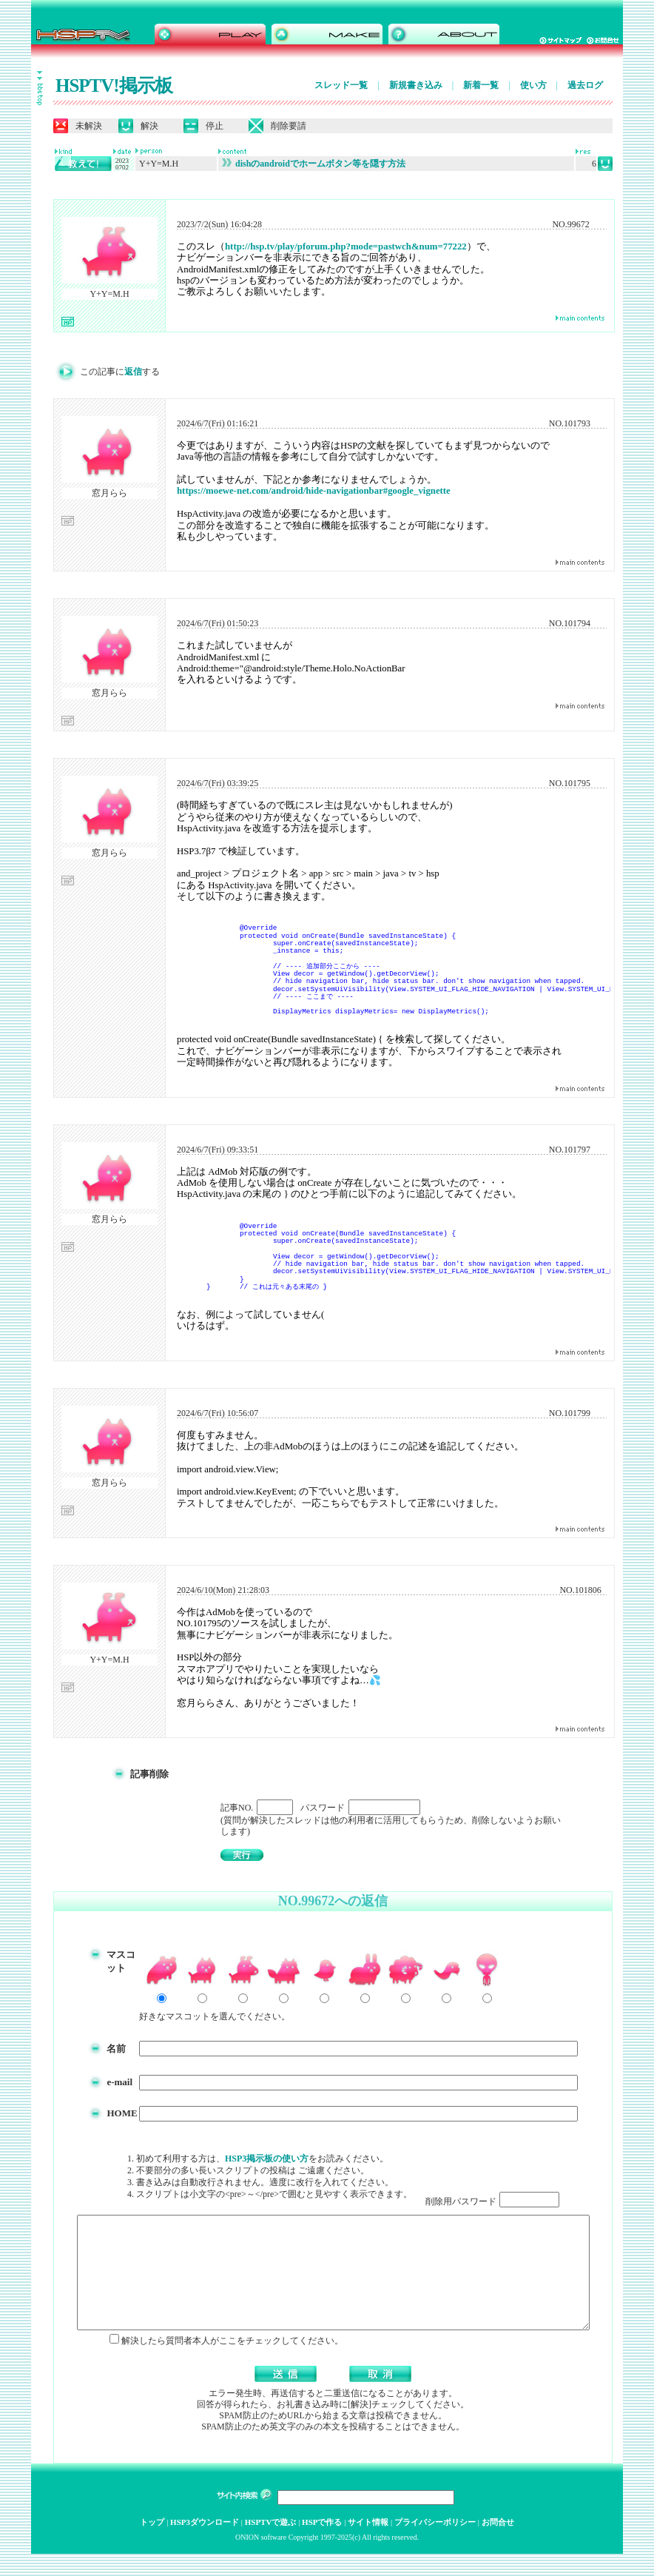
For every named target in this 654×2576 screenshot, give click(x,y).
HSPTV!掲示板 (111, 85)
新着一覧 (478, 85)
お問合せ (498, 2544)
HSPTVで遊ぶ (271, 2544)
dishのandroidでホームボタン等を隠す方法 (310, 163)
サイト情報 (368, 2544)
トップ (152, 2544)
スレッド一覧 (338, 85)
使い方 (529, 85)
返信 (130, 371)
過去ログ (582, 85)
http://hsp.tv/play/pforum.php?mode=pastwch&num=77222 (343, 246)
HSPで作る (322, 2544)
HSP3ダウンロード (204, 2544)
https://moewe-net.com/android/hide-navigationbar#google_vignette (311, 491)
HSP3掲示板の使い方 (272, 2158)
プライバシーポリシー (435, 2544)
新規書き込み (412, 85)
